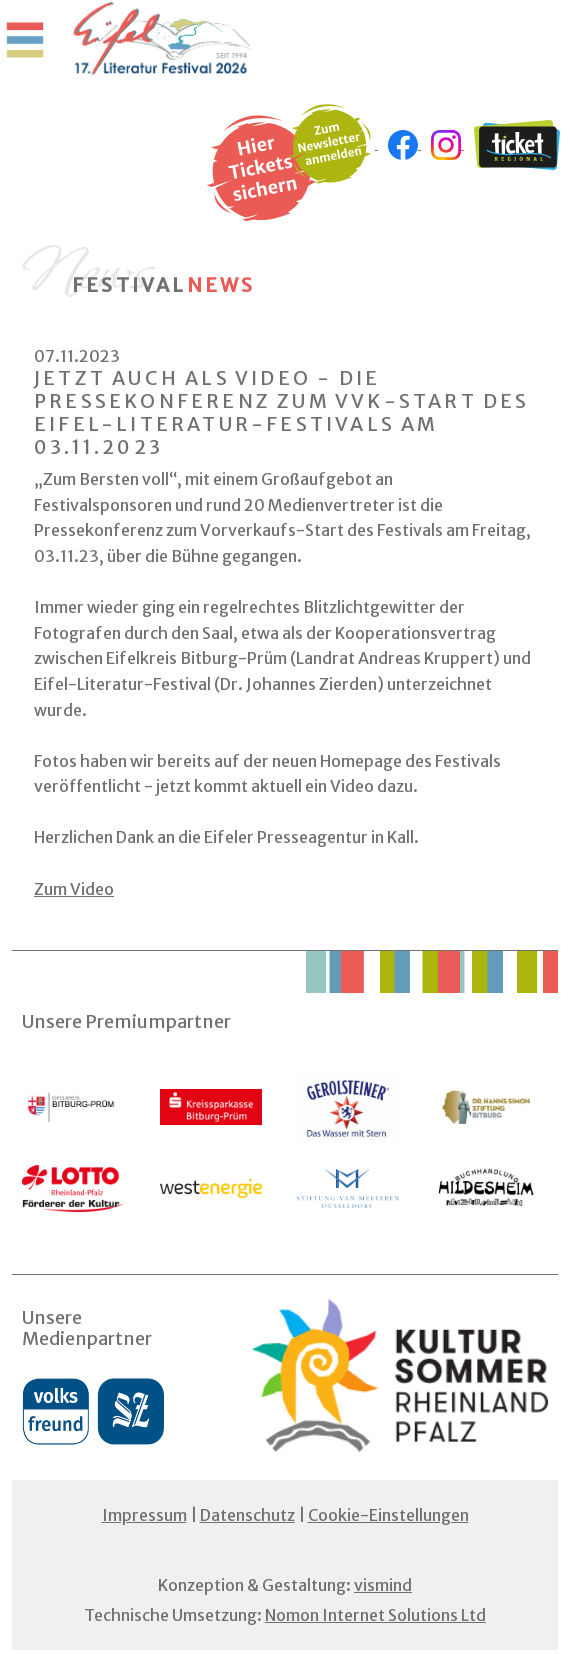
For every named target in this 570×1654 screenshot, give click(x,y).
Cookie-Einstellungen (388, 1515)
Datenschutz (247, 1515)
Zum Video (74, 889)
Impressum (144, 1515)
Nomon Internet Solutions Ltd (375, 1615)
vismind (383, 1585)
